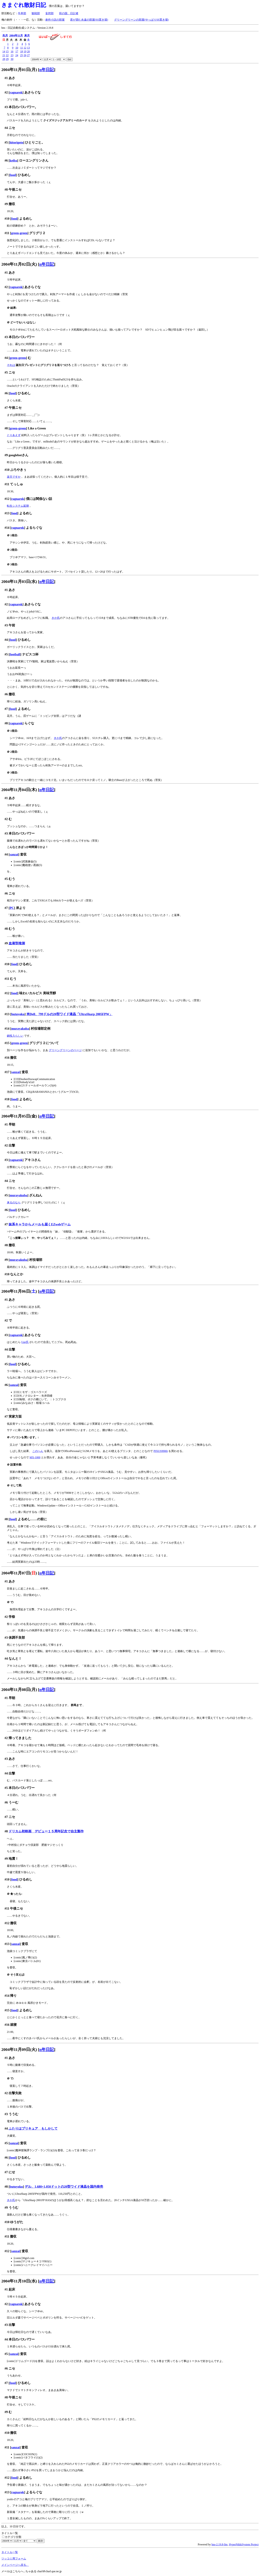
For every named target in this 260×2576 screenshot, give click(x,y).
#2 (6, 92)
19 (25, 51)
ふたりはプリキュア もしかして (33, 2128)
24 (16, 55)
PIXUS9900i (160, 1451)
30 (12, 59)
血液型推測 (17, 943)
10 (16, 47)
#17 (7, 1072)
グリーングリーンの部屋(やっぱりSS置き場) (141, 19)
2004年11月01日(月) (19, 69)
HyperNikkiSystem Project (244, 2544)
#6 (6, 160)
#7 (6, 175)
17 (16, 51)
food (13, 175)
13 (28, 47)
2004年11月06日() (19, 1291)
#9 (6, 204)
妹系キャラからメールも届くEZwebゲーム (40, 1224)
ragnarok (16, 92)
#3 (6, 107)
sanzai (14, 854)
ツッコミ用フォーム (13, 2558)
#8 (6, 189)
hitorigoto (16, 142)
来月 (27, 35)
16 (12, 51)
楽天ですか (14, 476)
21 (3, 55)
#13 (7, 513)
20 (28, 51)
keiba (13, 160)
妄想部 (49, 13)
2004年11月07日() (19, 1573)
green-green (19, 233)
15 (7, 51)
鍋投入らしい (15, 1035)
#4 (6, 128)
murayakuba (20, 1028)
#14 (7, 527)
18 (21, 51)
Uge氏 (25, 1342)
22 (7, 55)
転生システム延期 (18, 505)
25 (21, 55)
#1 (6, 78)
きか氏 (56, 617)
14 (3, 51)
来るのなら (14, 1202)
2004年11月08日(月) (19, 1689)
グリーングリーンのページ (65, 1050)
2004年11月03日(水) (19, 581)
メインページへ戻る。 (15, 2564)
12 (25, 47)
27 (28, 55)
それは (11, 365)
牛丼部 (22, 13)
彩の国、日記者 (68, 13)
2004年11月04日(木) (19, 789)
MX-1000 (35, 1457)
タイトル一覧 (9, 2552)
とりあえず (14, 435)
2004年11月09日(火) (19, 2049)
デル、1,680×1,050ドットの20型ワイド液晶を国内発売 (64, 2186)
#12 (7, 499)
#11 (7, 233)
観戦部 (36, 13)
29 (7, 59)
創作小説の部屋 (55, 19)
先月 (5, 35)
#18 (7, 1099)
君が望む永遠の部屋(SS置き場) (89, 19)
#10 (7, 218)
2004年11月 (16, 35)
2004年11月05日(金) (19, 1116)
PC (12, 908)
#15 (7, 1043)
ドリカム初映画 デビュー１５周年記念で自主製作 (46, 1831)
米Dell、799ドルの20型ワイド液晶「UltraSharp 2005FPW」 (69, 1014)
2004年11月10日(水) (19, 2281)
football (15, 654)
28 (3, 59)
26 (25, 55)
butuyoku (18, 1014)
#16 (7, 1057)
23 (12, 55)
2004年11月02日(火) (19, 264)
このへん (37, 1451)
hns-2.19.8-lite (220, 2544)
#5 (6, 142)
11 (21, 47)
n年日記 (46, 69)
